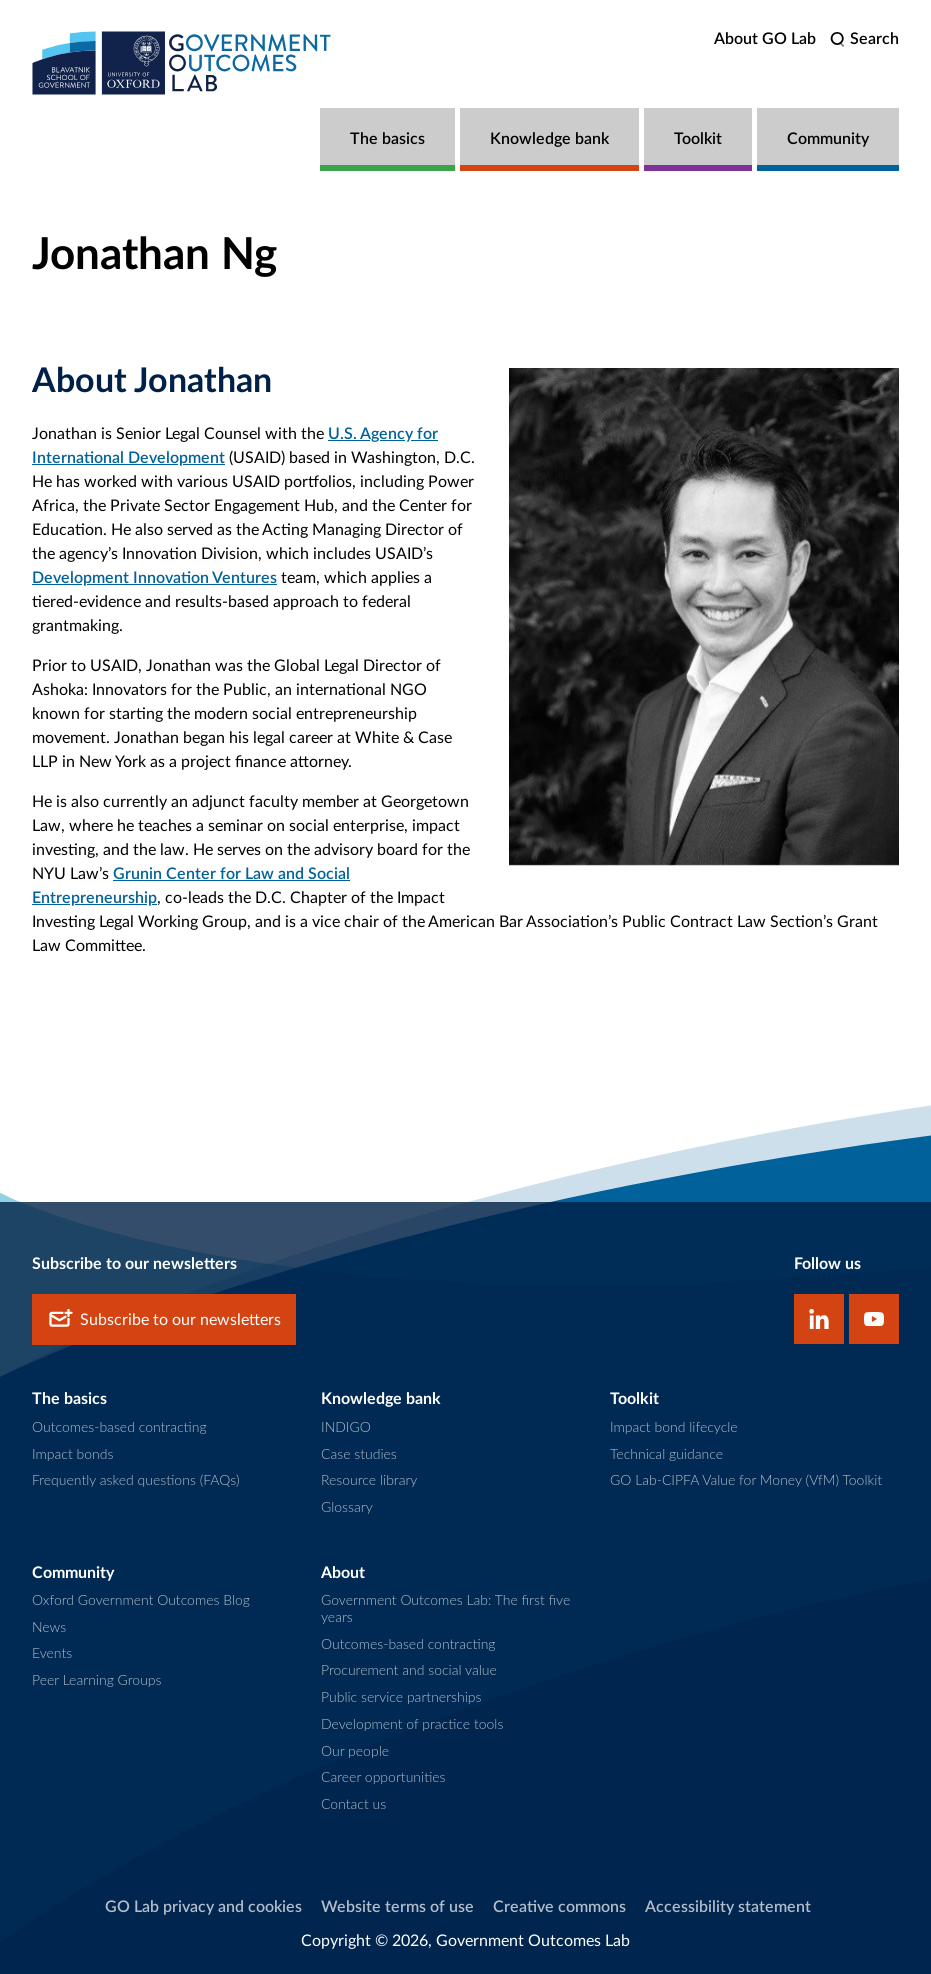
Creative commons (559, 1907)
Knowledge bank (549, 139)
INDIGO (346, 1426)
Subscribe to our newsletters (164, 1319)
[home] (182, 62)
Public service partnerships (401, 1696)
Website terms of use (397, 1907)
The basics (387, 139)
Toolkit (698, 139)
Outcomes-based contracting (119, 1426)
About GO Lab (765, 39)
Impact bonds (72, 1453)
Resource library (369, 1479)
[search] (864, 39)
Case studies (359, 1453)
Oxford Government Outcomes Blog (141, 1599)
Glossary (347, 1506)
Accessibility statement (728, 1907)
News (49, 1626)
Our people (355, 1750)
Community (828, 139)
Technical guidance (666, 1453)
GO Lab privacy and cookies (203, 1907)
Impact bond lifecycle (674, 1426)
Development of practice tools (412, 1723)
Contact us (353, 1803)
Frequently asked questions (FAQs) (136, 1479)
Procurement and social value (409, 1669)
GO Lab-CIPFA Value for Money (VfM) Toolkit (746, 1479)
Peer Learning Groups (97, 1679)
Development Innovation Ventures (154, 578)
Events (52, 1652)
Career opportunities (383, 1776)
